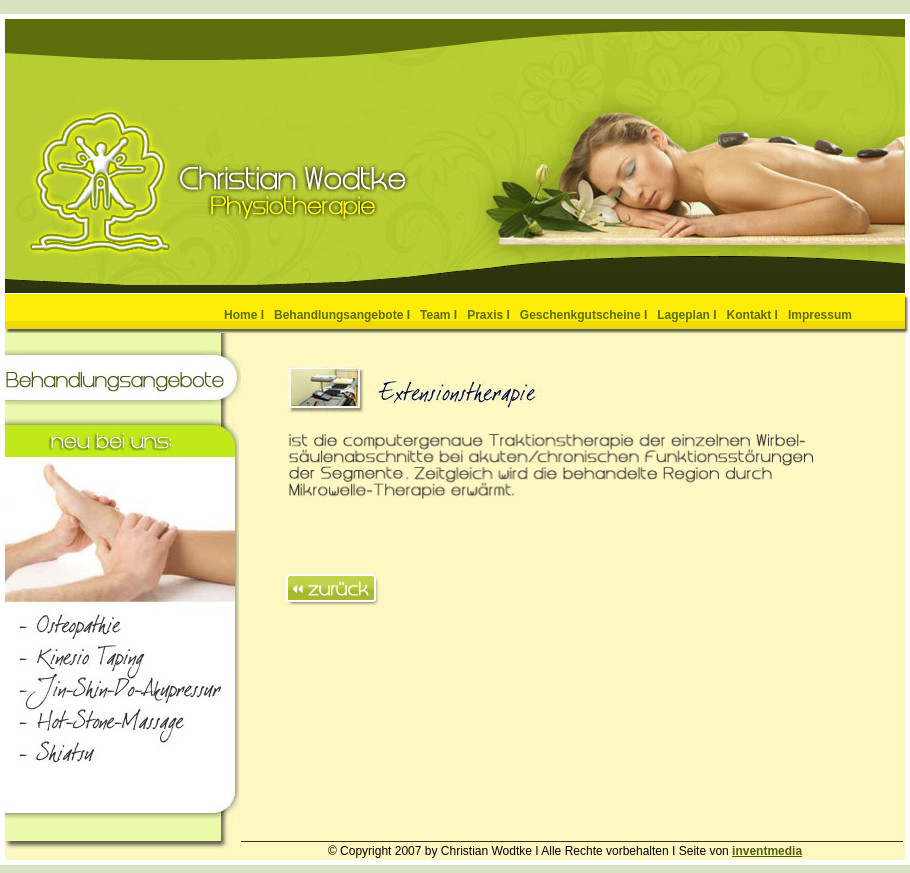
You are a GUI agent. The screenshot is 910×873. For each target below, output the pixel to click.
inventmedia (767, 851)
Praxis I (488, 315)
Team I (438, 315)
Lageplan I (686, 315)
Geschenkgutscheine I (583, 315)
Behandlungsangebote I (342, 315)
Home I (244, 315)
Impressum (820, 315)
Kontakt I (752, 315)
